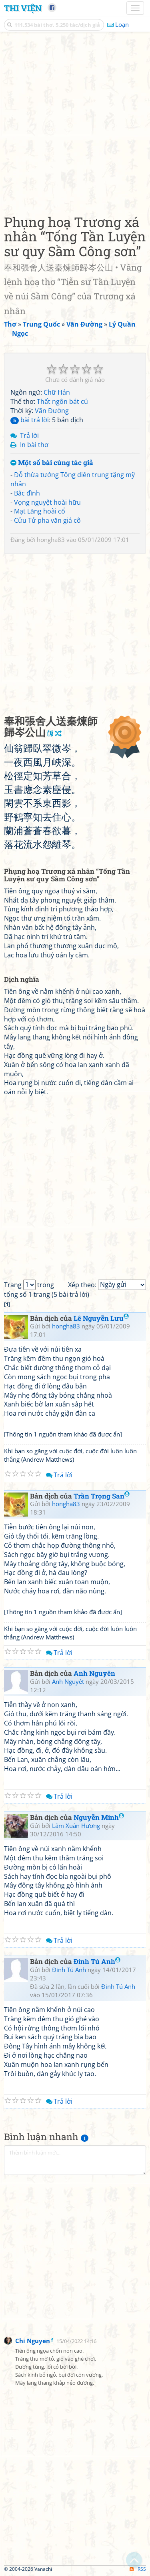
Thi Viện (23, 8)
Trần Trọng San (102, 1496)
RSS (138, 2569)
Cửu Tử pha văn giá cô (47, 520)
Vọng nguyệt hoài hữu (47, 502)
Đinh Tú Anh (97, 1961)
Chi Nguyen (32, 2341)
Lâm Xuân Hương (76, 1826)
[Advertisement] (75, 121)
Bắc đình (27, 493)
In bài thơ (34, 444)
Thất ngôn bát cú (62, 401)
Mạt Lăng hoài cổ (39, 511)
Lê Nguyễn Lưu (101, 1318)
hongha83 (51, 540)
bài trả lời (29, 419)
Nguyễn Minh (99, 1817)
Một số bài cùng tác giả (51, 463)
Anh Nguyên (94, 1673)
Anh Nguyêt (68, 1681)
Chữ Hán (57, 392)
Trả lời (29, 435)
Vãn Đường (52, 410)
